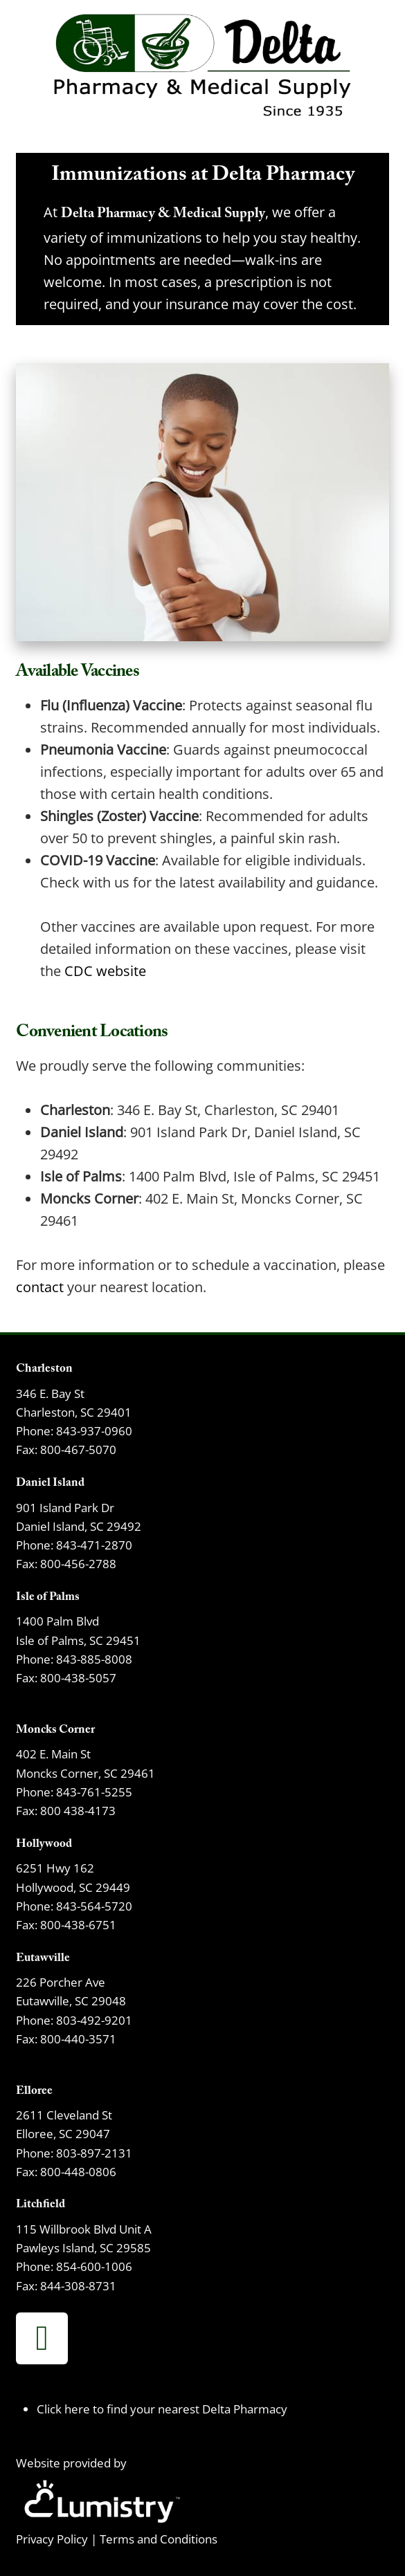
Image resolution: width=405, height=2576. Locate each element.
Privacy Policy (52, 2538)
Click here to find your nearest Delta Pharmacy (162, 2408)
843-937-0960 (94, 1430)
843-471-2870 (94, 1544)
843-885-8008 (94, 1658)
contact (40, 1286)
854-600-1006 (94, 2266)
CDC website (105, 970)
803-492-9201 (94, 2020)
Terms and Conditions (158, 2538)
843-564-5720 (94, 1905)
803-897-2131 (94, 2152)
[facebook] (42, 2338)
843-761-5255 (94, 1791)
